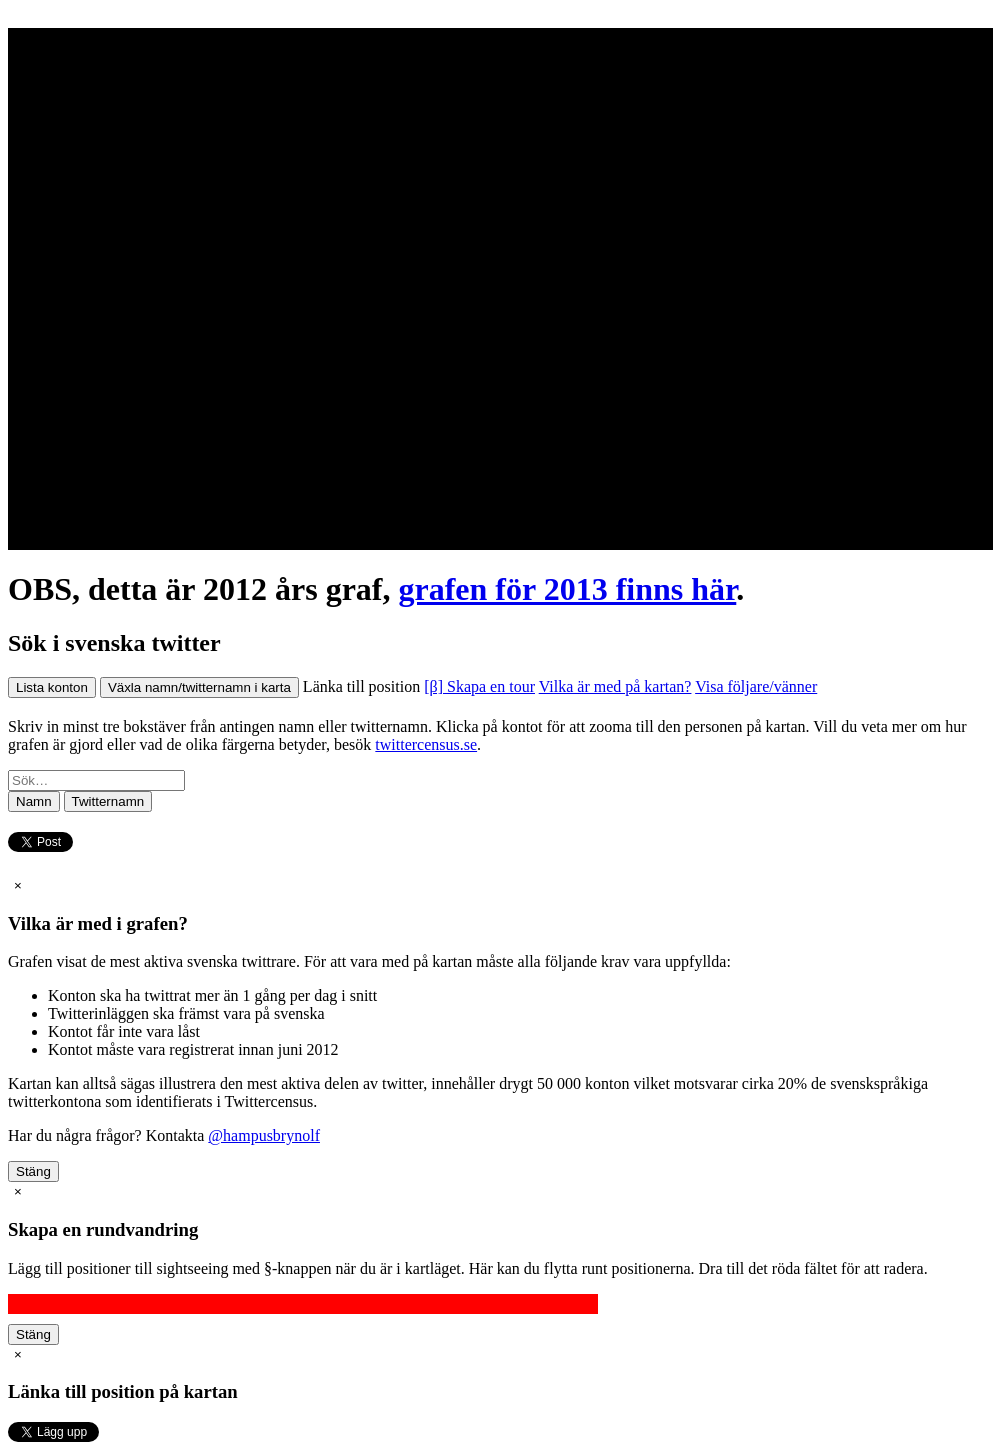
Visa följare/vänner (756, 686)
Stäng (33, 1171)
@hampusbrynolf (264, 1135)
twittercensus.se (426, 744)
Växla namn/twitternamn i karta (199, 687)
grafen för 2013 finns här (567, 589)
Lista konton (52, 687)
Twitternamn (108, 801)
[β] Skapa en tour (479, 686)
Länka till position (361, 686)
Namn (34, 801)
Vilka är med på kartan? (615, 686)
